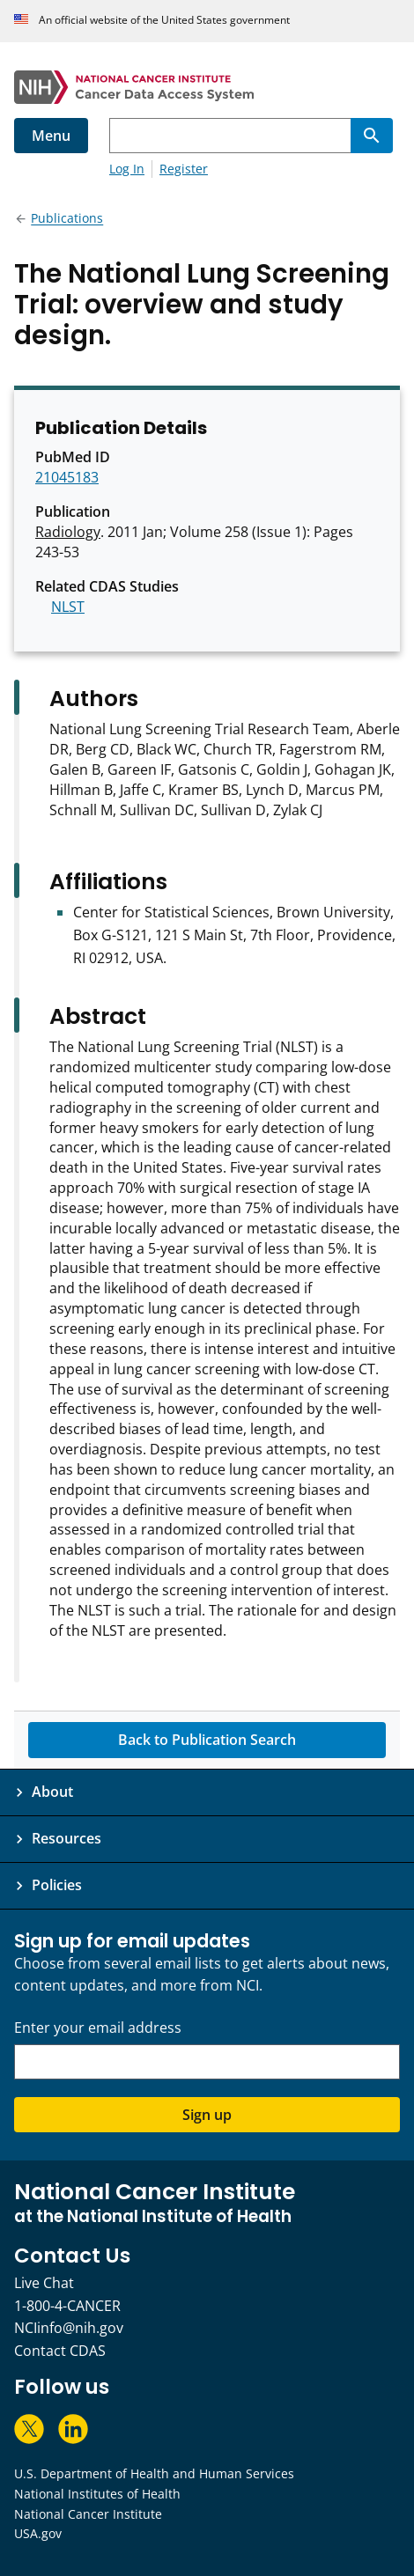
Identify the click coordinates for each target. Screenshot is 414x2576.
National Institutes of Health (97, 2493)
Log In (126, 168)
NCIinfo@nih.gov (68, 2327)
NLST (68, 606)
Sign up (207, 2114)
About (52, 1791)
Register (183, 168)
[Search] (372, 135)
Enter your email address (97, 2028)
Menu (51, 135)
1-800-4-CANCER (67, 2305)
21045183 (67, 477)
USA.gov (38, 2533)
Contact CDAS (60, 2350)
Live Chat (44, 2283)
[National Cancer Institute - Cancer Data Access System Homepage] (207, 87)
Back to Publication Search (207, 1739)
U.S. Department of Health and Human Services (154, 2473)
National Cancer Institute (88, 2514)
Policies (57, 1885)
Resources (66, 1838)
